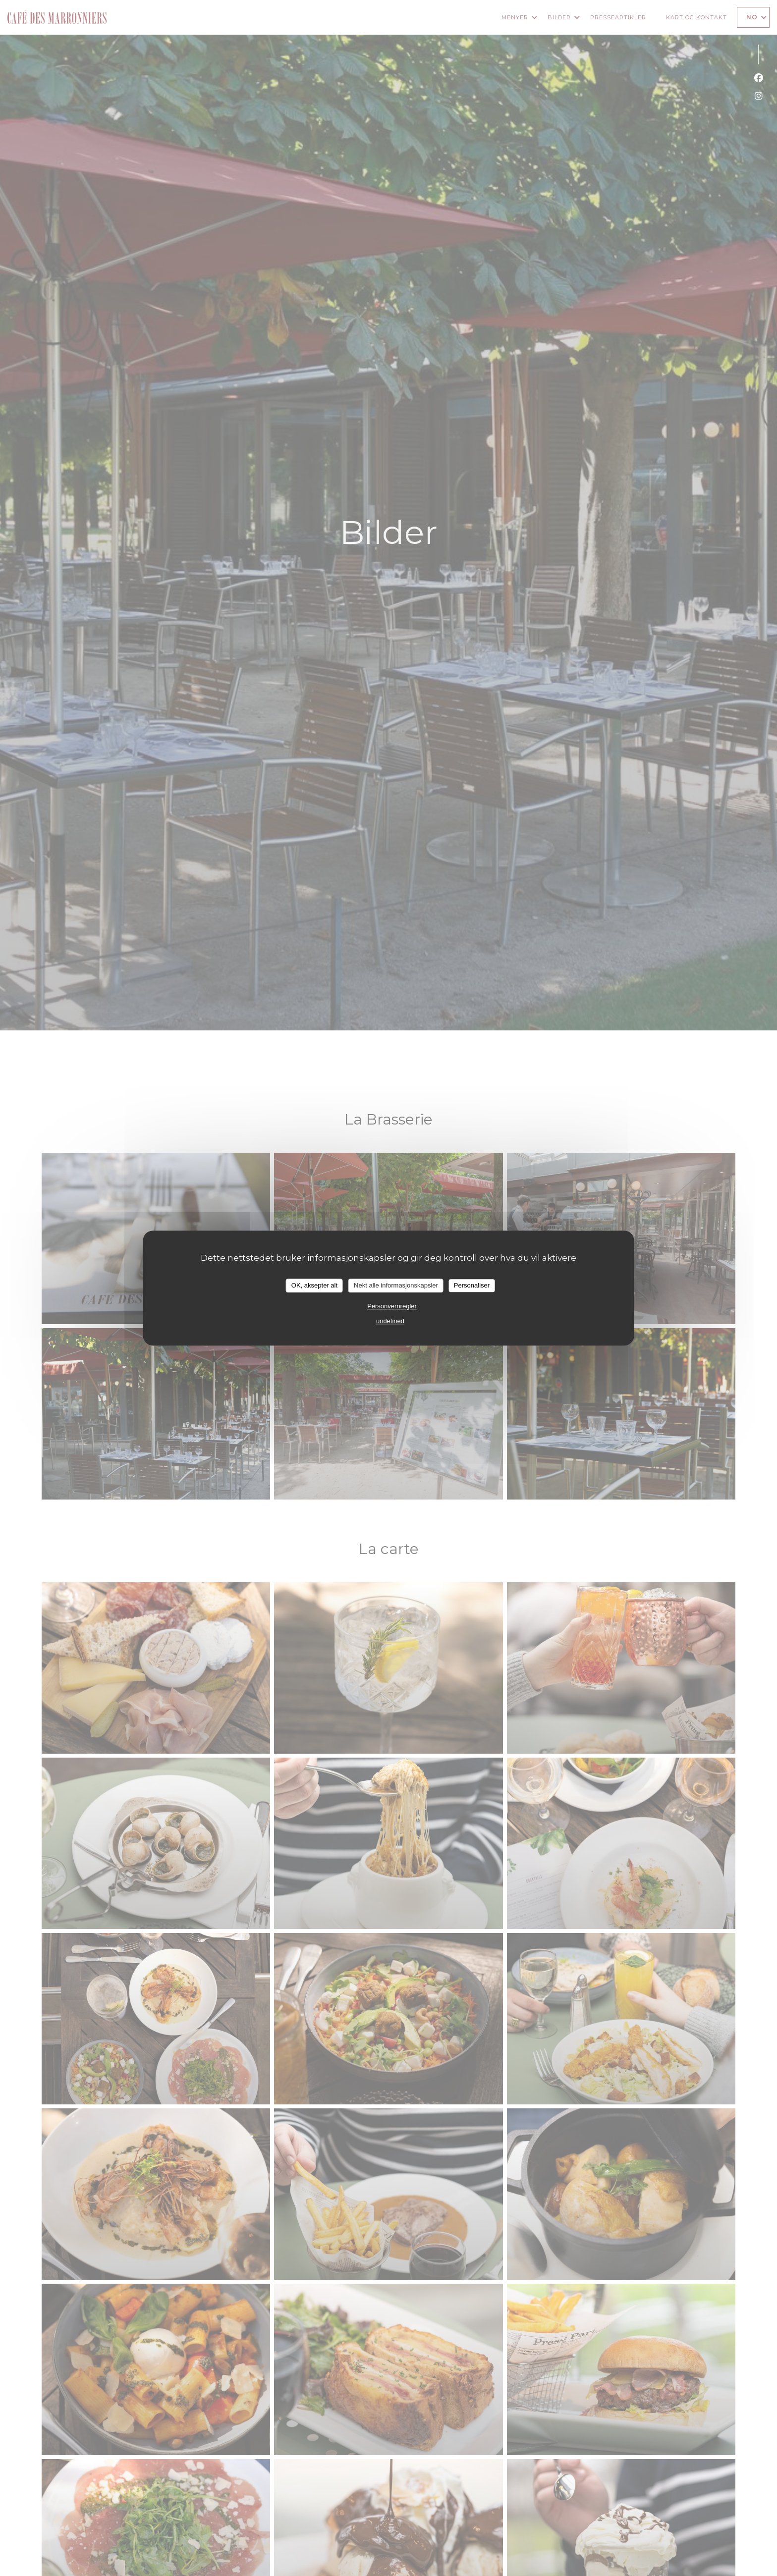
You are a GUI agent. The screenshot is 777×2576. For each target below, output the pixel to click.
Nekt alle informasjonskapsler (396, 1285)
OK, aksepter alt (314, 1285)
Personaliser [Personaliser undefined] (472, 1285)
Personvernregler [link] (392, 1306)
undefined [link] (390, 1321)
